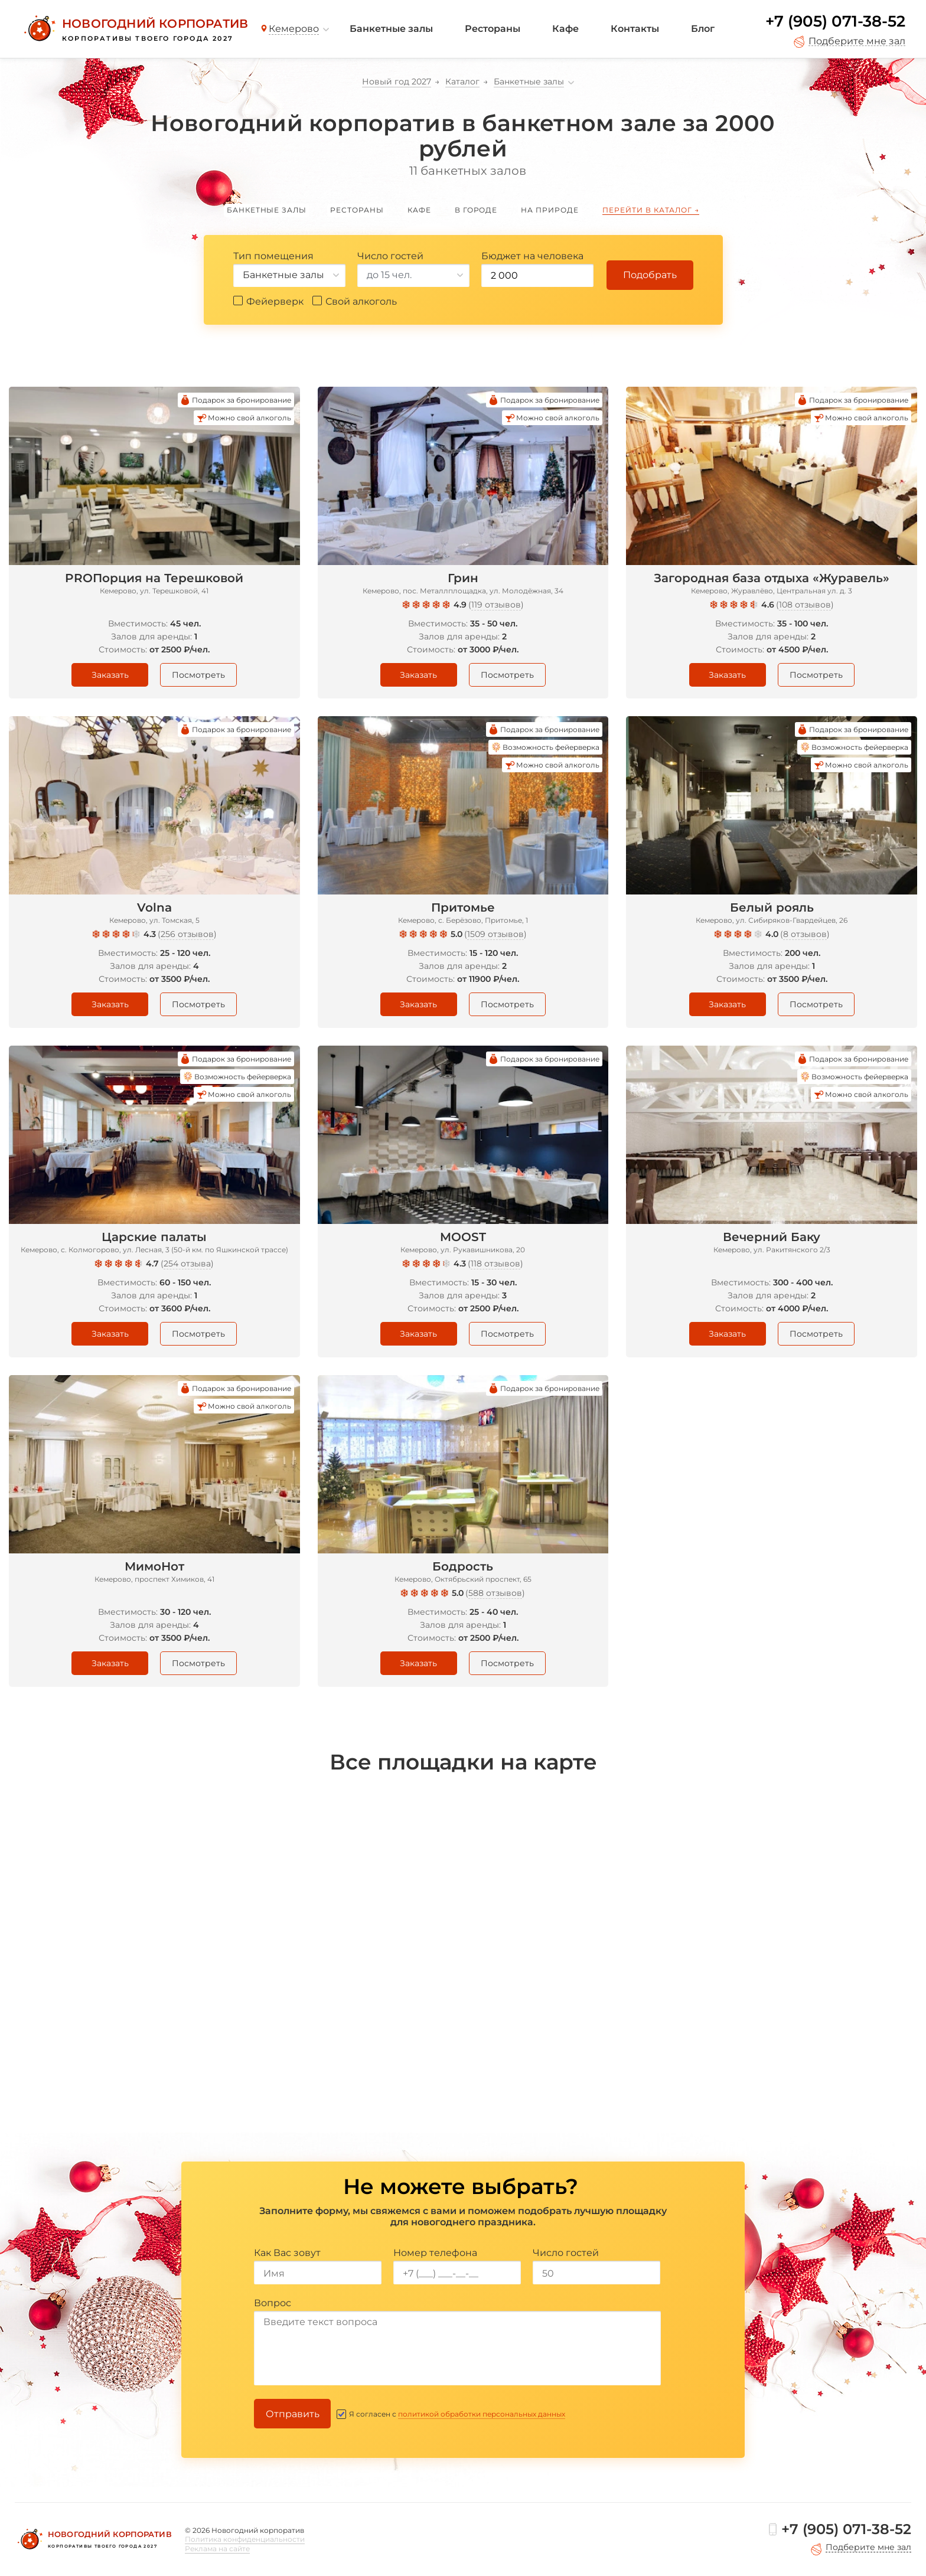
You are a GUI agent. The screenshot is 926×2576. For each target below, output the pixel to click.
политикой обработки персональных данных (481, 2414)
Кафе (565, 28)
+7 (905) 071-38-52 (835, 21)
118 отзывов (495, 1263)
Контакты (635, 28)
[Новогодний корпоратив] (134, 29)
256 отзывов (187, 934)
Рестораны (492, 28)
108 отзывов (805, 604)
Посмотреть (198, 675)
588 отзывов (495, 1593)
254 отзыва (187, 1263)
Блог (703, 28)
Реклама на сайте (217, 2548)
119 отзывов (496, 604)
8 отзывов (805, 934)
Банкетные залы (391, 28)
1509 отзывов (495, 934)
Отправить (292, 2414)
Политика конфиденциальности (245, 2539)
